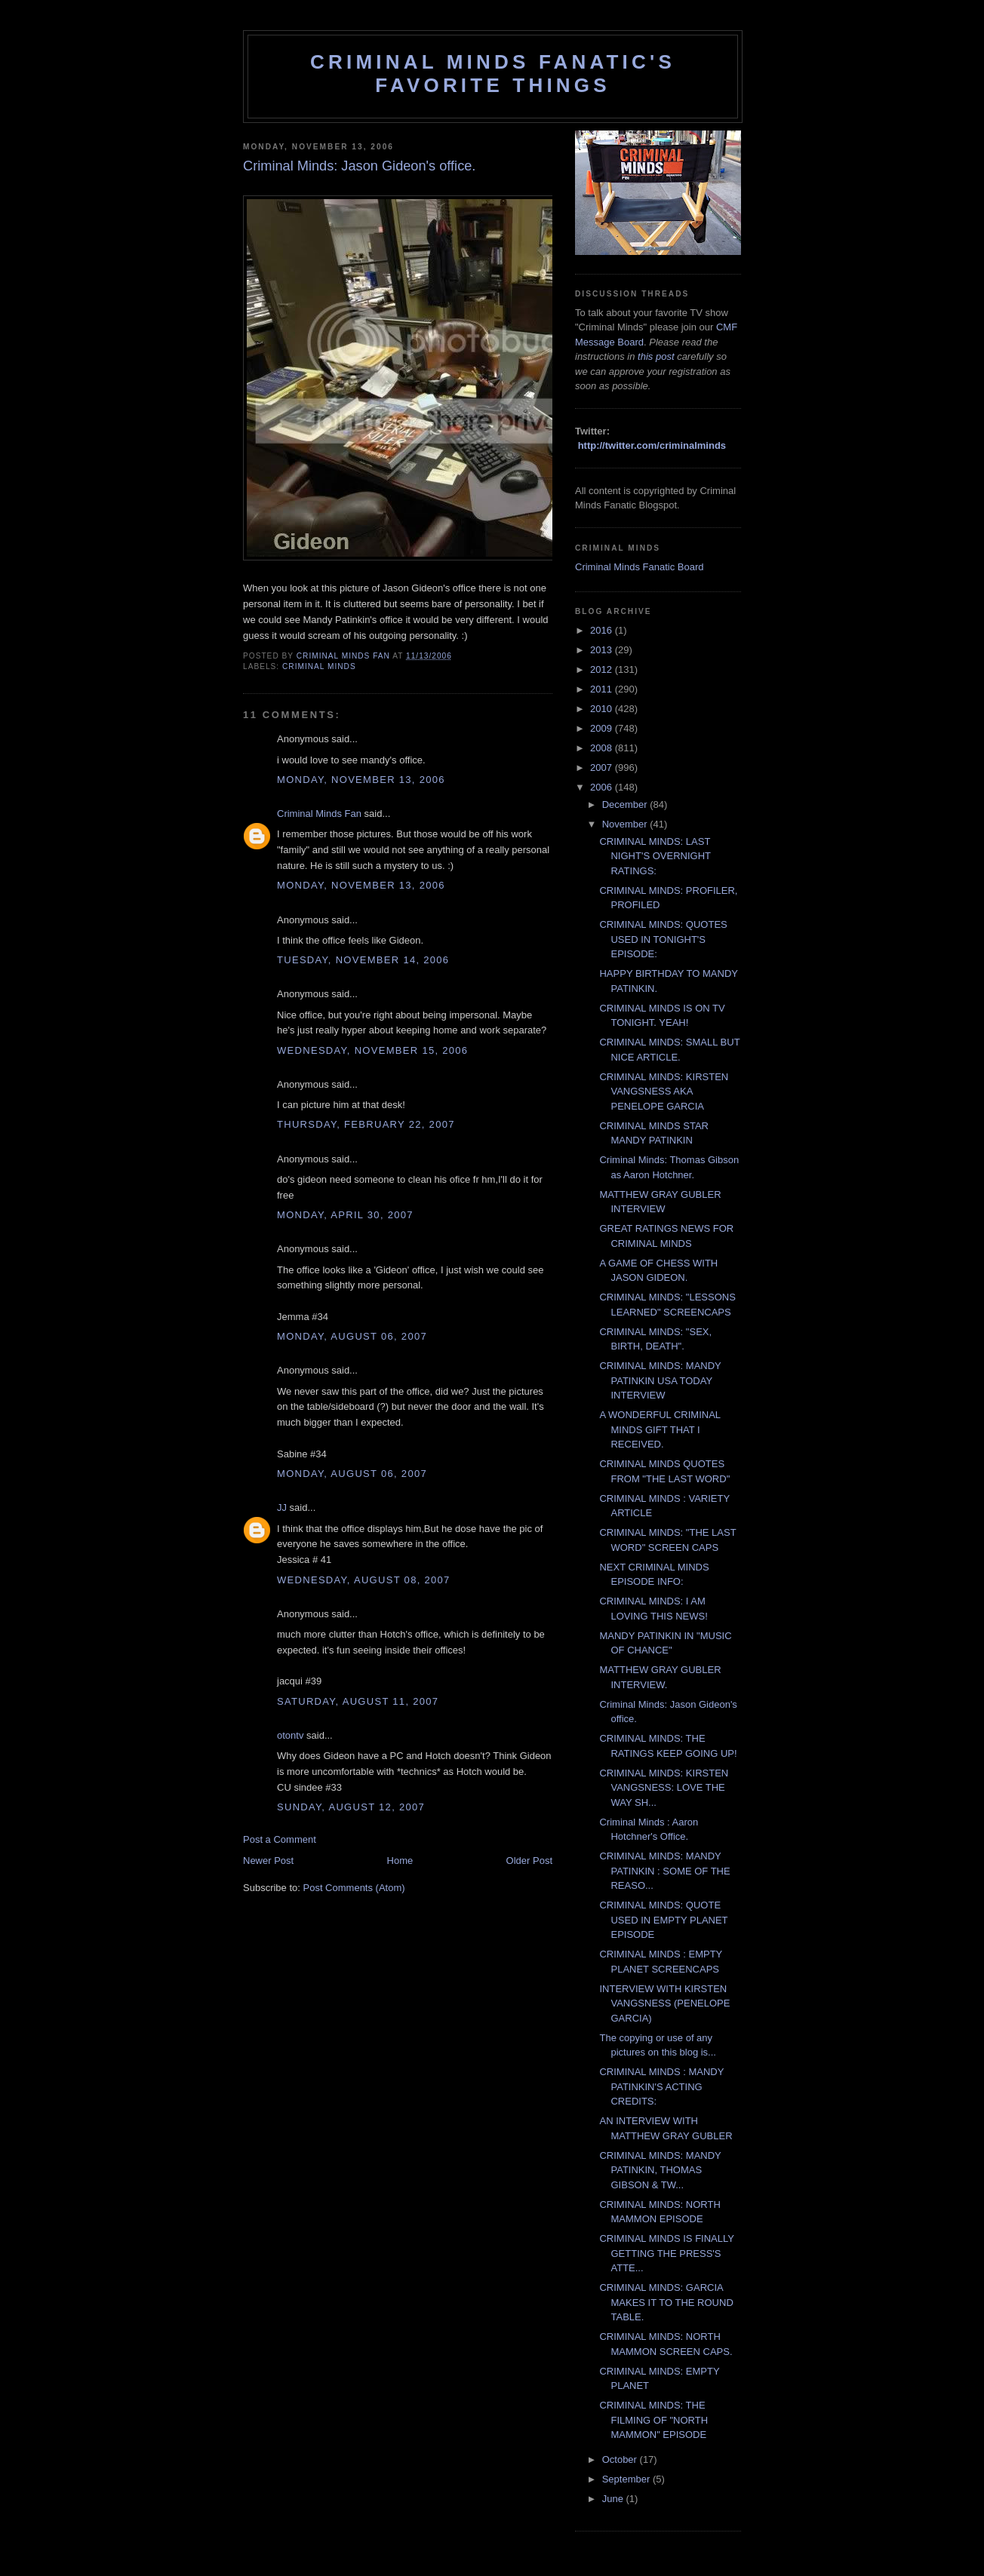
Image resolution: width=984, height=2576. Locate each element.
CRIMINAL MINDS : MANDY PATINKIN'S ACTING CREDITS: (661, 2086)
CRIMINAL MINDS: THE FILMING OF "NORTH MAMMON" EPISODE (653, 2419)
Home (400, 1860)
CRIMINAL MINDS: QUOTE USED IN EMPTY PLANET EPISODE (663, 1919)
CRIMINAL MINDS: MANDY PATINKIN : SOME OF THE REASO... (664, 1870)
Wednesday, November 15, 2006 (372, 1050)
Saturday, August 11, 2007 (357, 1701)
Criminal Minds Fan (319, 813)
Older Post (529, 1860)
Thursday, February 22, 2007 (366, 1124)
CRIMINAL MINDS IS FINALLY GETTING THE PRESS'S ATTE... (666, 2253)
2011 (602, 689)
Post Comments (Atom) (354, 1887)
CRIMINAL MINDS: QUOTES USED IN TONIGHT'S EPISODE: (663, 939)
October (621, 2459)
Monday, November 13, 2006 (361, 779)
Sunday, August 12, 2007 (351, 1807)
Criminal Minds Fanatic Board (639, 567)
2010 (602, 708)
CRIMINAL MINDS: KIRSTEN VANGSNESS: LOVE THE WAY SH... (663, 1787)
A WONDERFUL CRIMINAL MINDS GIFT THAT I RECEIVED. (659, 1429)
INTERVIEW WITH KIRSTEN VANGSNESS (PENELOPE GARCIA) (664, 2003)
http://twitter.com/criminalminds (652, 445)
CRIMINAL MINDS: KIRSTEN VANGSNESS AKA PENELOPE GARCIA (663, 1091)
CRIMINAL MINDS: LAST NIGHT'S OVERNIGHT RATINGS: (654, 856)
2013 (602, 650)
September (627, 2479)
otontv (290, 1735)
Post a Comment (279, 1839)
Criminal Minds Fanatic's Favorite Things (492, 74)
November (626, 824)
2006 (602, 787)
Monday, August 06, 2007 (352, 1336)
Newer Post (268, 1860)
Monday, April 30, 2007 (345, 1214)
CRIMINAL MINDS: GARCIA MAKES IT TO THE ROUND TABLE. (666, 2302)
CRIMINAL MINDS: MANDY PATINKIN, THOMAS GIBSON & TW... (660, 2170)
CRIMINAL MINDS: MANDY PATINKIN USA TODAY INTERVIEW (660, 1380)
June (614, 2498)
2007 (602, 767)
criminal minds (319, 666)
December (626, 804)
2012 (602, 669)
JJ (282, 1507)
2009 (602, 728)
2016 (602, 630)
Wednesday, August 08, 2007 (363, 1580)
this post (656, 356)
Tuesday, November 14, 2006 (363, 960)
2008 (602, 748)
